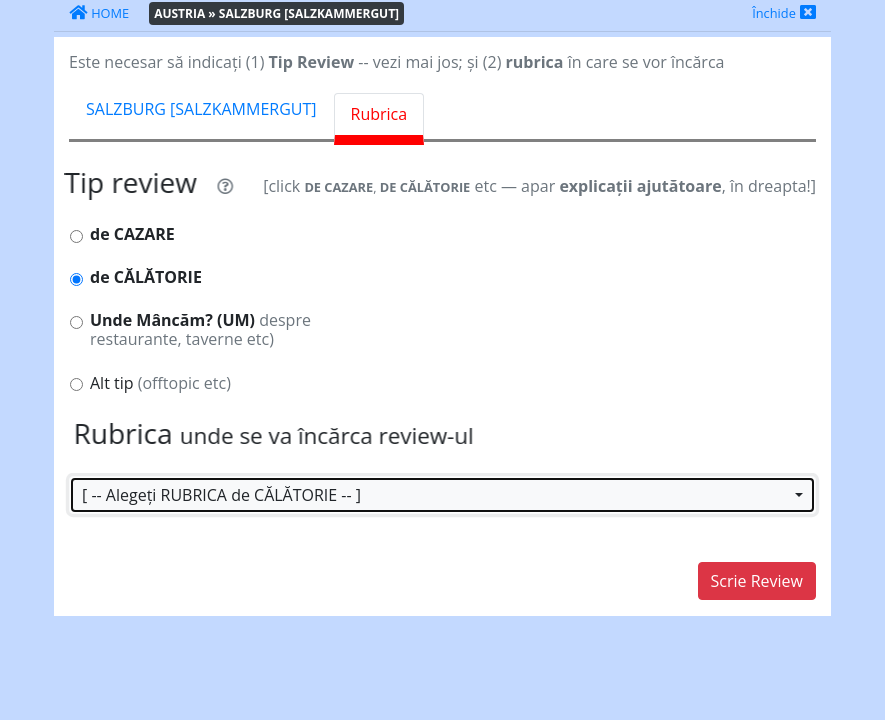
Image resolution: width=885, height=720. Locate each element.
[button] (442, 495)
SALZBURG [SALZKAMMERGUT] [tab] (201, 109)
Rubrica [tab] (379, 114)
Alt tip (160, 383)
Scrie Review (757, 581)
